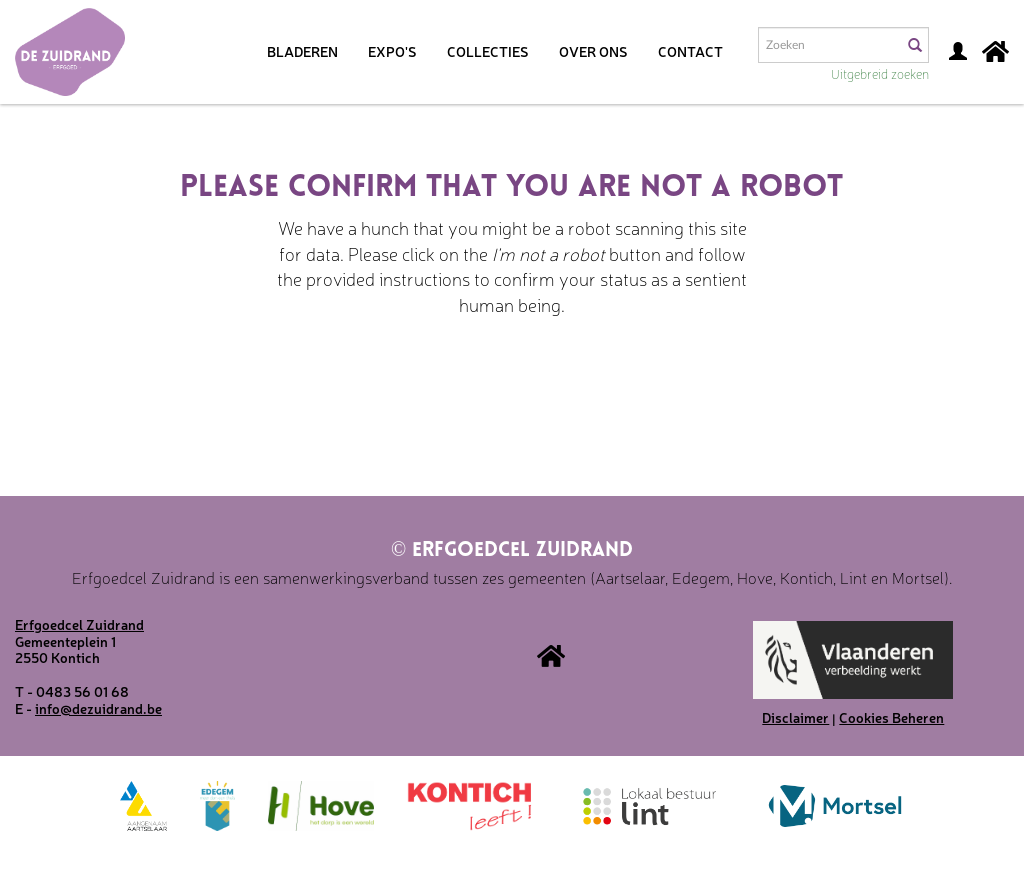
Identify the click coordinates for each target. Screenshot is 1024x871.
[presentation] (542, 381)
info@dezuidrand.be (98, 708)
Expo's (392, 51)
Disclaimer (795, 717)
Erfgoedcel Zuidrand (512, 551)
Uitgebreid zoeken (880, 73)
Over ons (593, 51)
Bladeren (302, 51)
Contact (690, 51)
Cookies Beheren (891, 717)
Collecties (488, 51)
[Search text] (829, 45)
